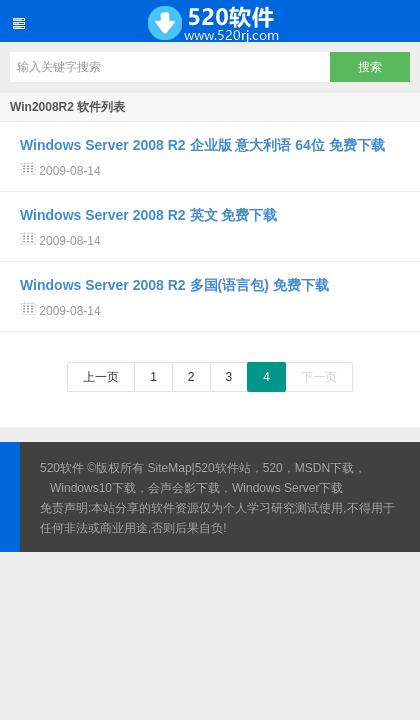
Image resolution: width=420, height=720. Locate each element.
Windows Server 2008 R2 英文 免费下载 (148, 215)
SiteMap (170, 468)
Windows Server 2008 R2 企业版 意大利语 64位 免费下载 (202, 145)
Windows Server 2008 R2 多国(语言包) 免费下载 (174, 285)
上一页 (101, 377)
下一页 (319, 377)
